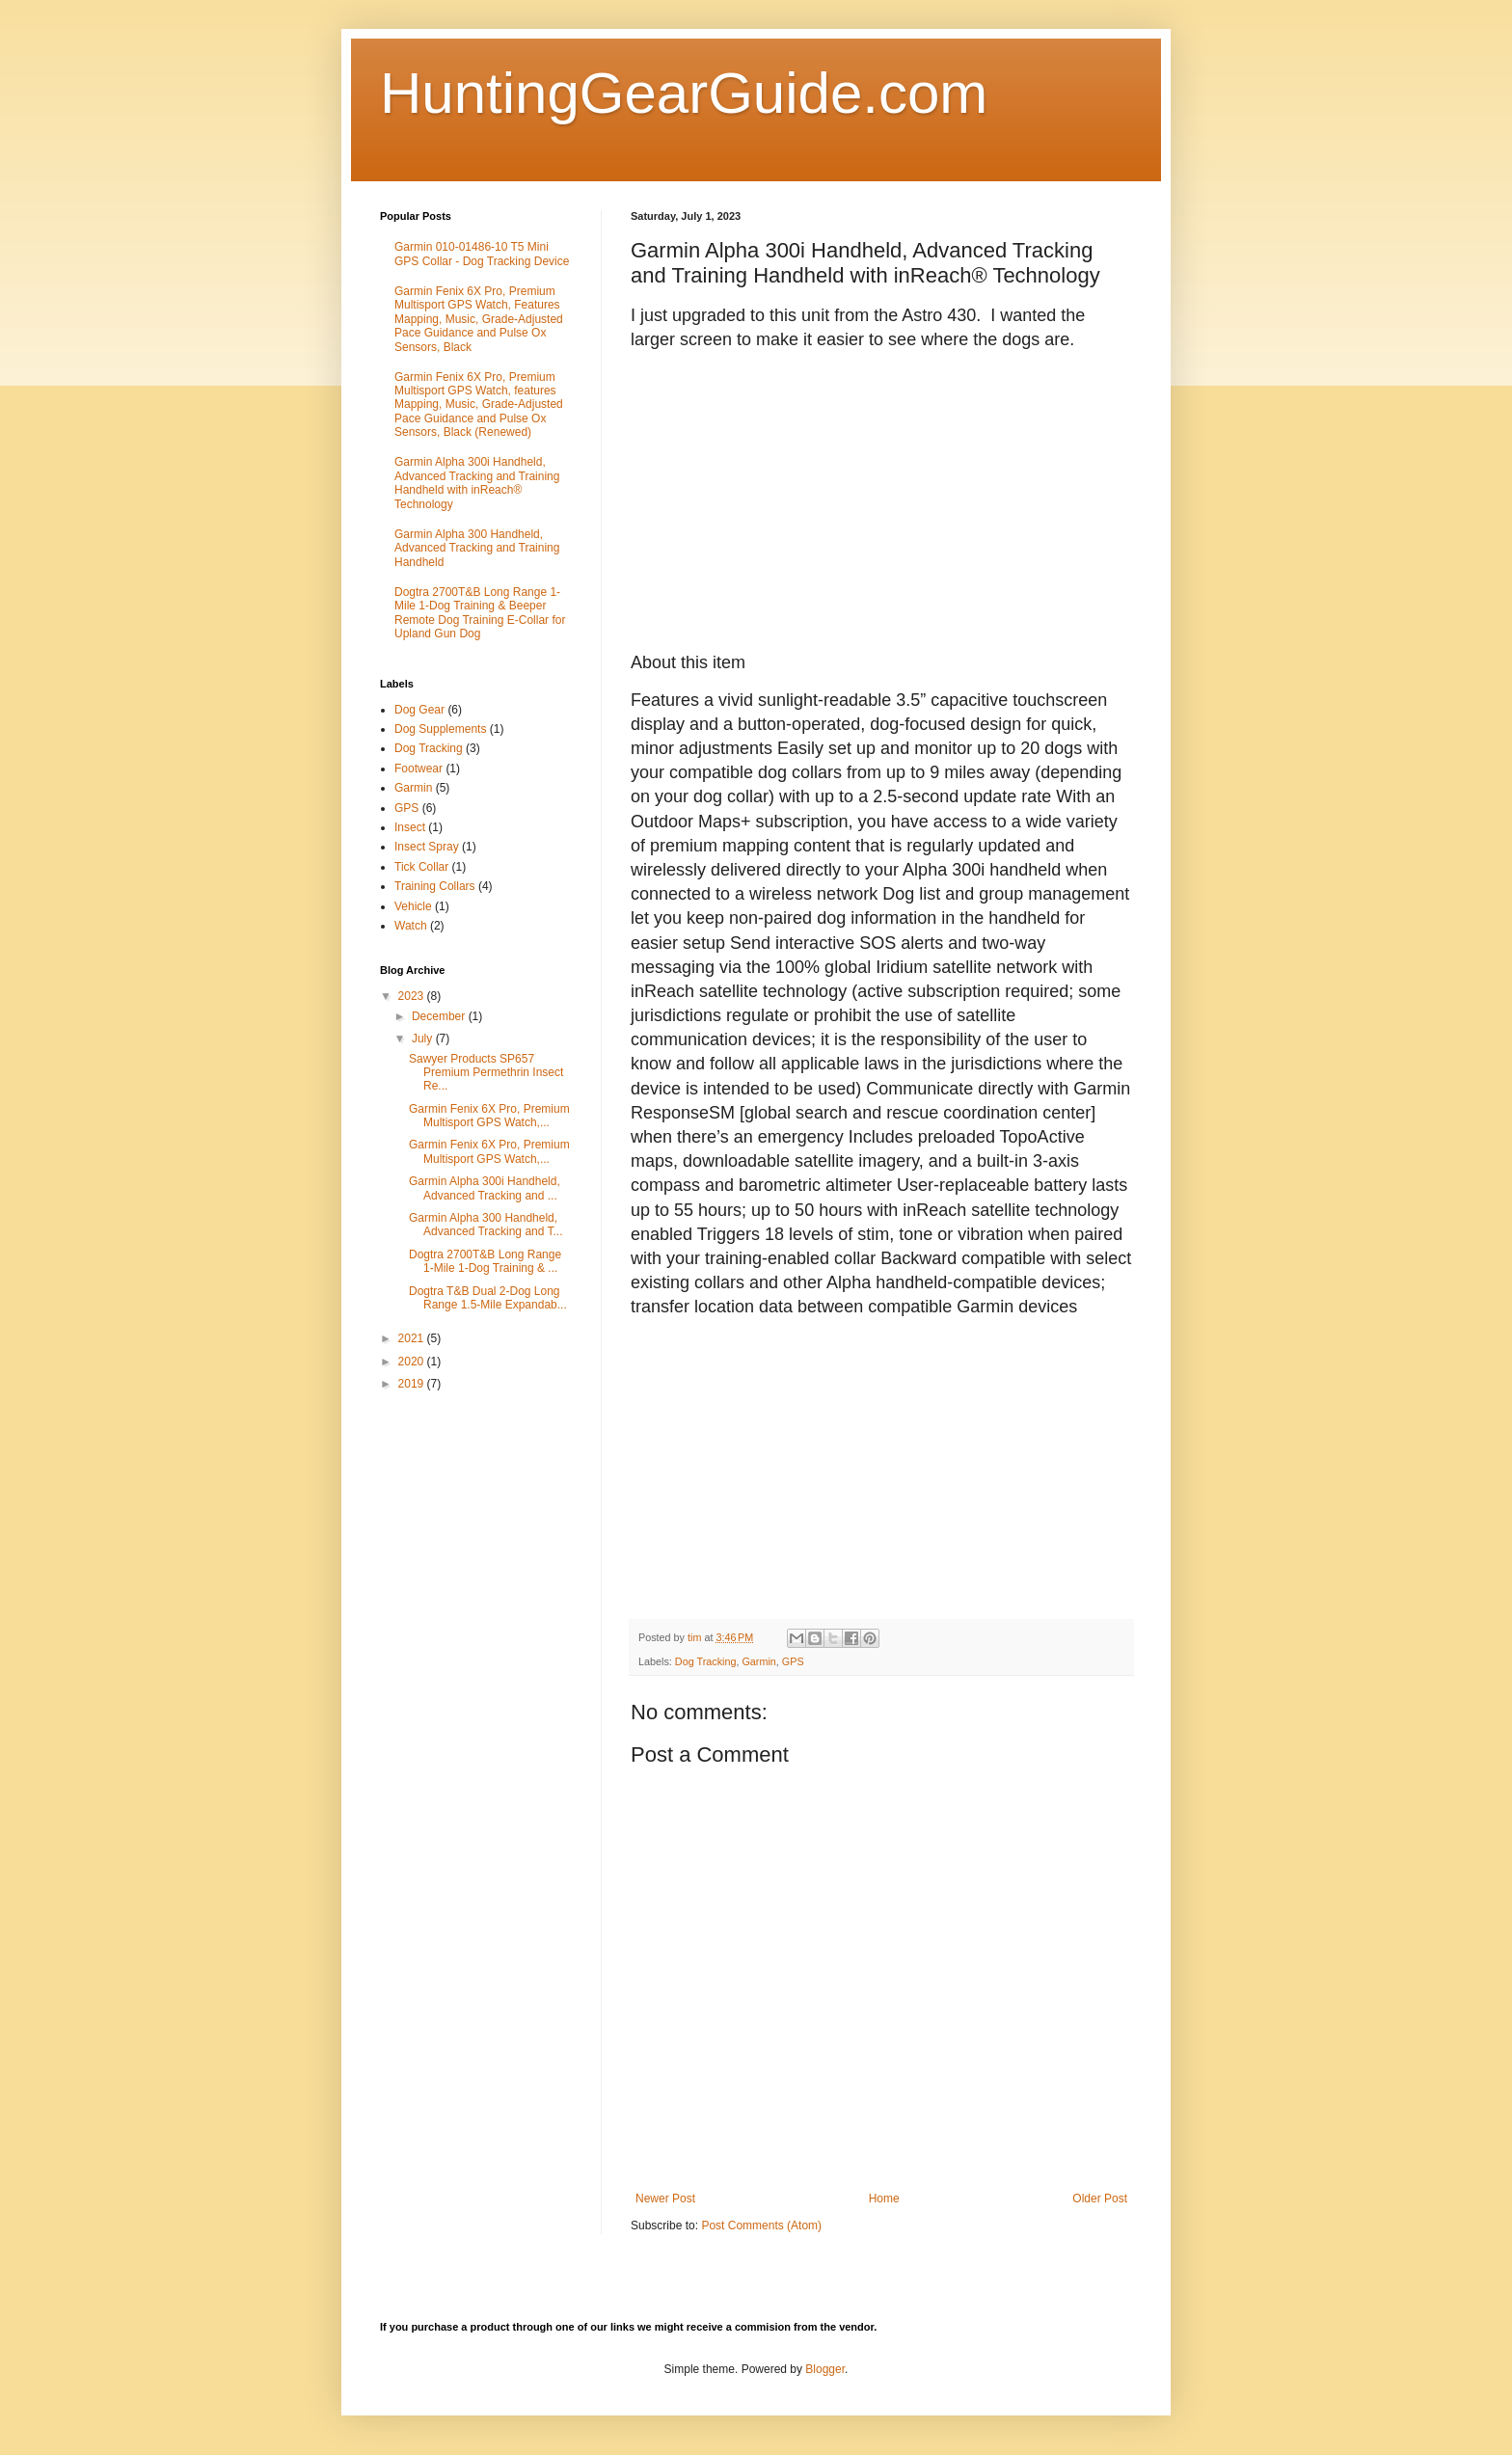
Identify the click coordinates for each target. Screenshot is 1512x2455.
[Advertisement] (524, 1543)
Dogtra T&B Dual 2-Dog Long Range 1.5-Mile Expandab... (488, 1297)
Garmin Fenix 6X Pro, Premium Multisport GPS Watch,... (489, 1115)
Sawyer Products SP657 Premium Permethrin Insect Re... (486, 1072)
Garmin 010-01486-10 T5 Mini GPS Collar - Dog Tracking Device (481, 253)
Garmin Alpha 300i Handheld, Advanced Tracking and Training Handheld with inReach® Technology (476, 482)
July (424, 1038)
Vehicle (413, 906)
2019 (412, 1383)
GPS (793, 1661)
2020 (412, 1361)
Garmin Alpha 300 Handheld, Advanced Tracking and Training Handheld (476, 548)
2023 (412, 996)
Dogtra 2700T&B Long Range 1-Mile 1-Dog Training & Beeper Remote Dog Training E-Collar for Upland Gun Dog (479, 612)
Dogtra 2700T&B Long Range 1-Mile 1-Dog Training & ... (485, 1261)
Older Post (1099, 2198)
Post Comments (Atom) (761, 2225)
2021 (412, 1338)
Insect (409, 827)
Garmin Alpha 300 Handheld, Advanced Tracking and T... (486, 1224)
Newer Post (665, 2198)
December (440, 1016)
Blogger (825, 2369)
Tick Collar (421, 867)
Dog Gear (419, 709)
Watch (410, 925)
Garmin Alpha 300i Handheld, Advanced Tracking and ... (484, 1187)
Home (884, 2198)
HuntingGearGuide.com (683, 93)
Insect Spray (426, 846)
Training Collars (434, 886)
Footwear (418, 768)
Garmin (758, 1661)
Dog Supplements (440, 729)
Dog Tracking (706, 1661)
